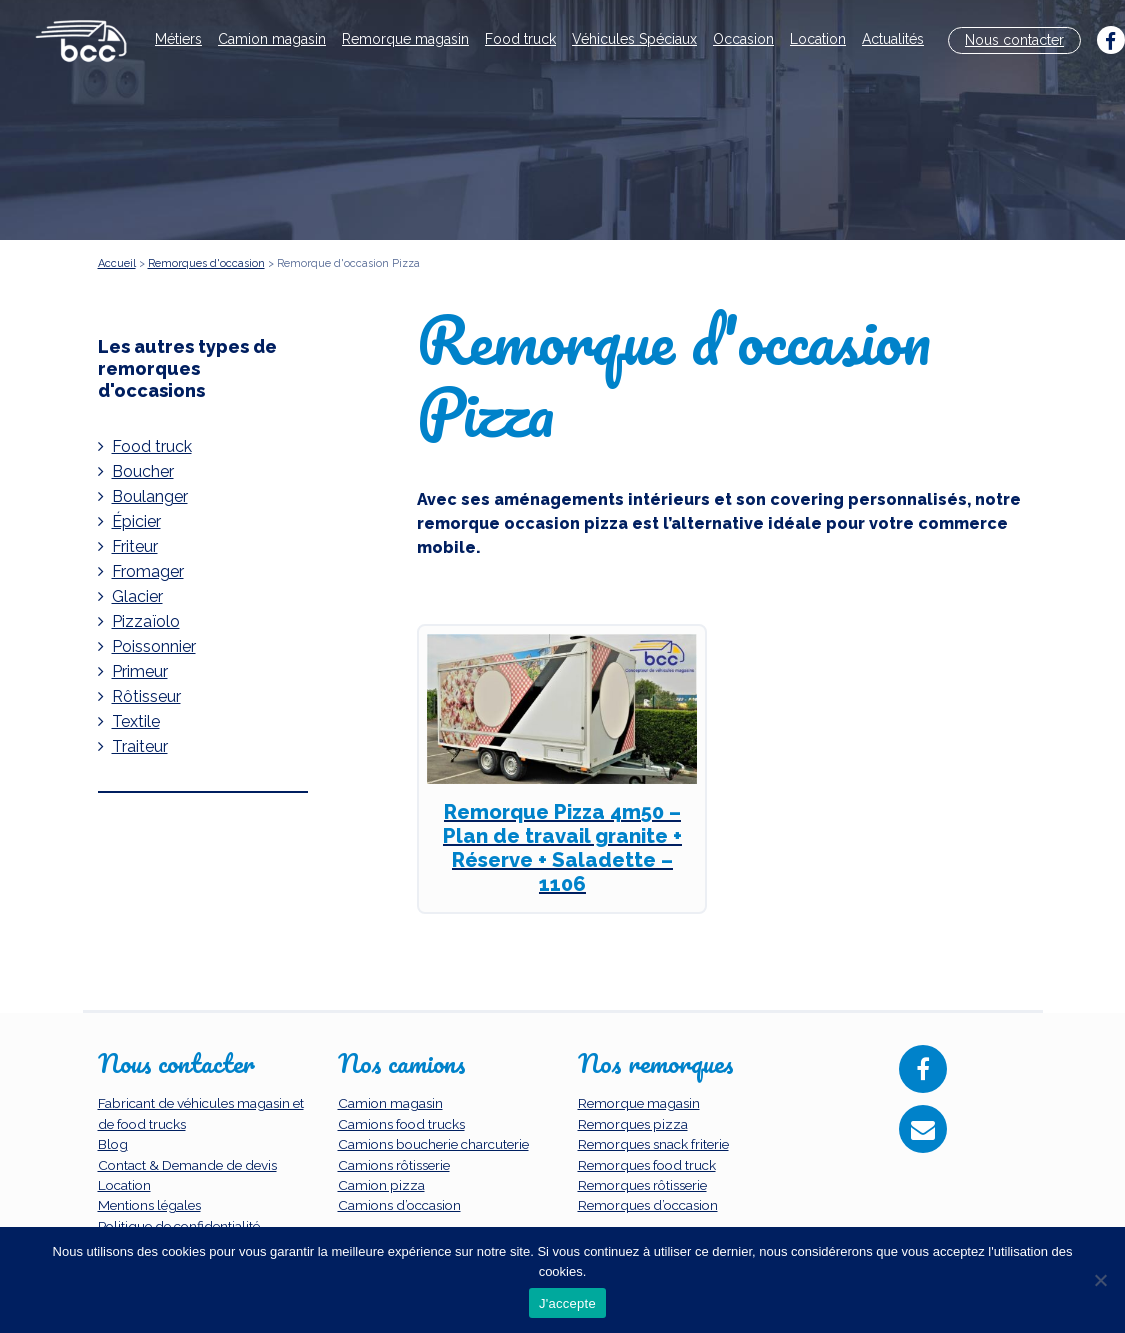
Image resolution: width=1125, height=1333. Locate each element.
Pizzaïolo (146, 621)
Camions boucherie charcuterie (433, 1144)
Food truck (520, 39)
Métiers (178, 39)
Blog (113, 1144)
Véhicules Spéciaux (634, 39)
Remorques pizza (633, 1124)
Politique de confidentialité (179, 1226)
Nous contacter (1014, 40)
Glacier (137, 596)
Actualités (893, 39)
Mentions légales (149, 1205)
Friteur (135, 546)
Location (818, 39)
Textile (136, 721)
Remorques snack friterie (653, 1144)
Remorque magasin (405, 39)
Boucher (143, 471)
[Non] (1100, 1280)
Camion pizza (381, 1185)
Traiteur (140, 746)
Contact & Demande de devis (187, 1165)
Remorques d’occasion (648, 1205)
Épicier (136, 521)
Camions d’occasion (399, 1205)
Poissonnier (154, 646)
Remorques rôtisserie (642, 1185)
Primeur (140, 671)
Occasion (743, 39)
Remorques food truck (647, 1165)
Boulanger (150, 496)
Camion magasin (272, 39)
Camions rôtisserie (394, 1165)
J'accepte (567, 1303)
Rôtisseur (146, 696)
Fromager (148, 571)
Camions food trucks (401, 1124)
